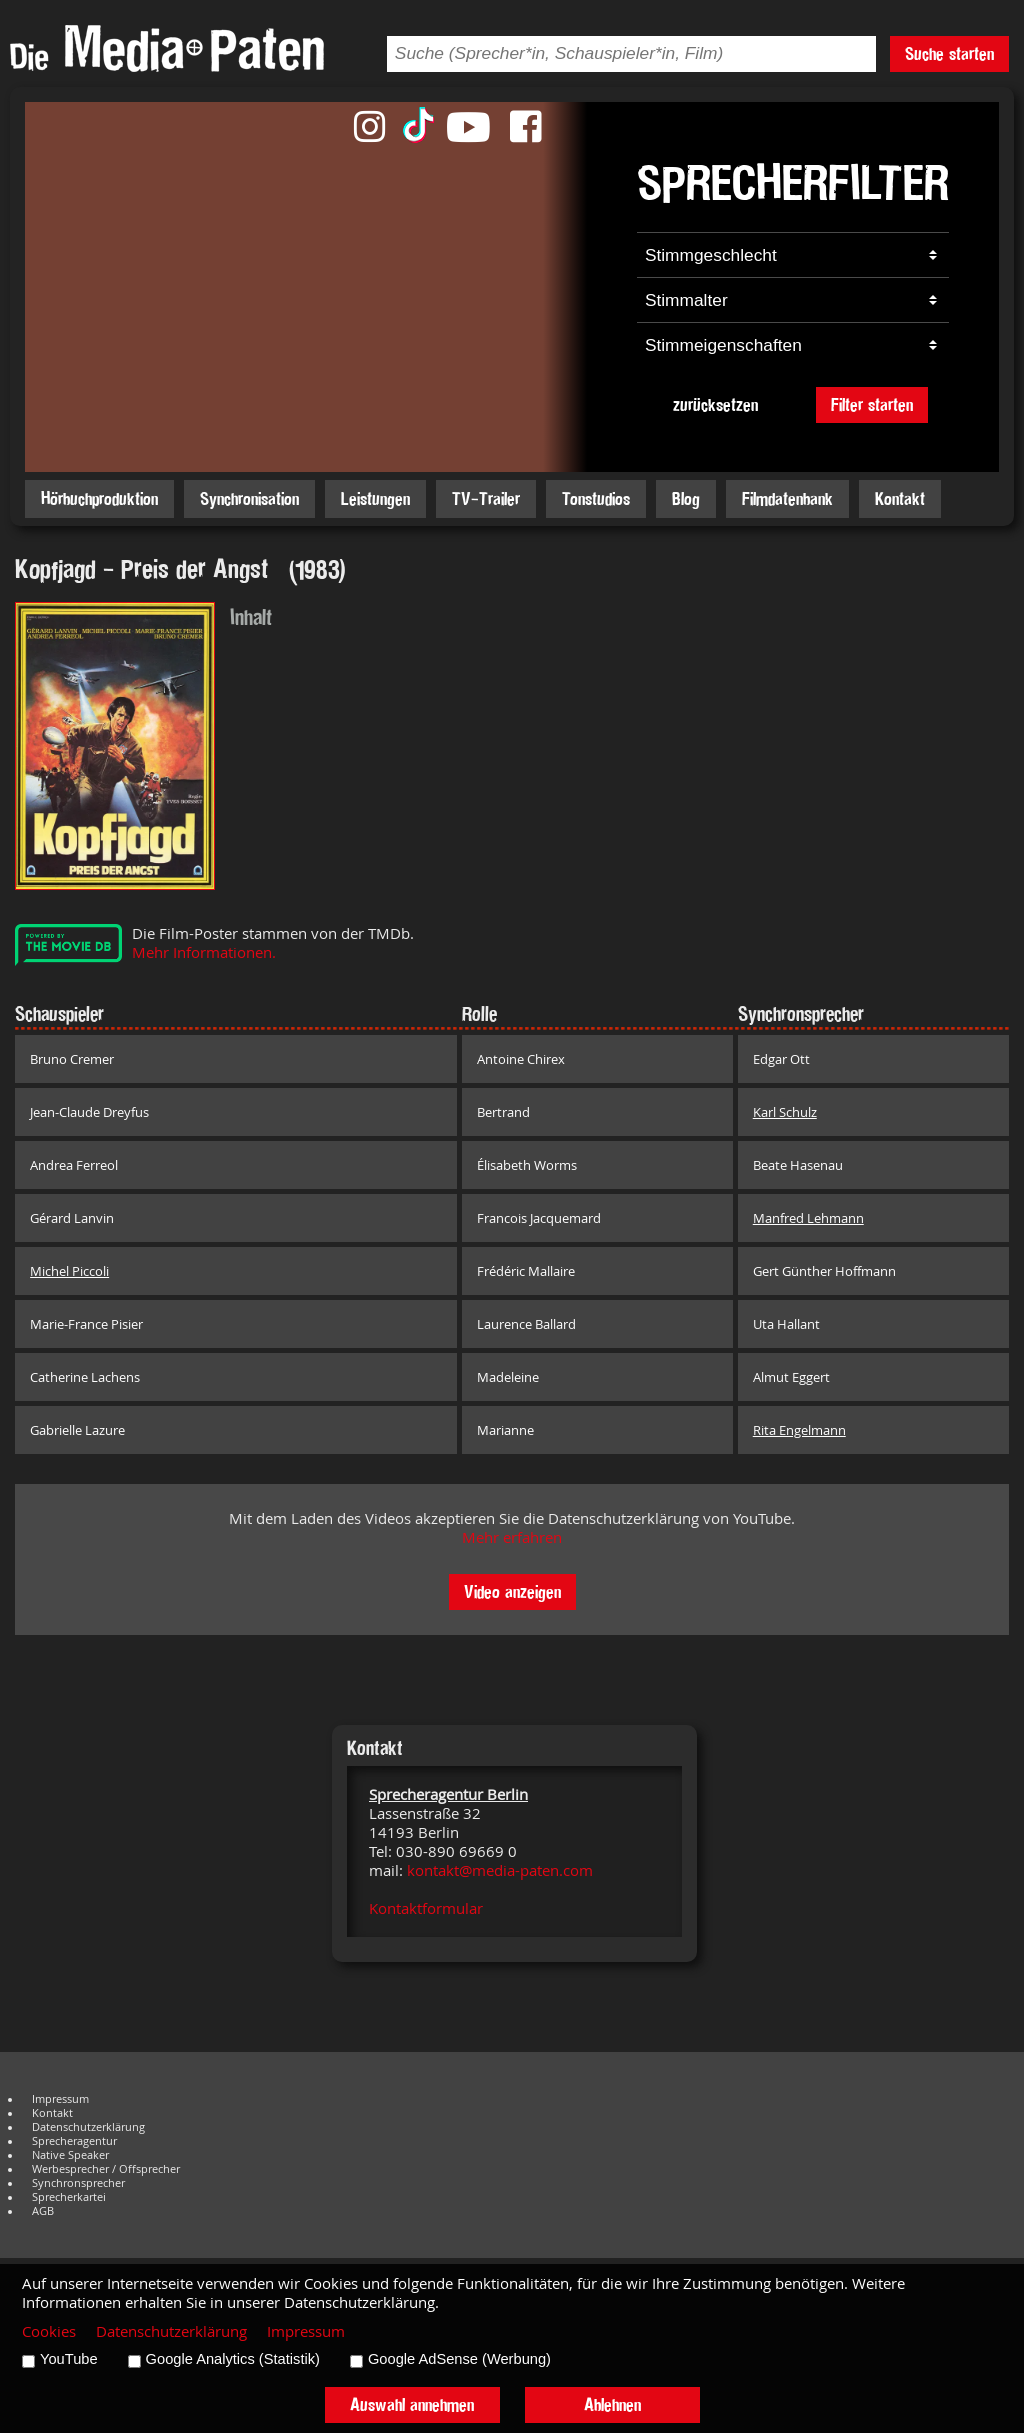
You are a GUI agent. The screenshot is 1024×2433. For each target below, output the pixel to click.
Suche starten (949, 53)
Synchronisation (249, 498)
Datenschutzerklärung (88, 2127)
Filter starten (872, 404)
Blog (686, 498)
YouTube (69, 2359)
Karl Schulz (785, 1112)
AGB (43, 2211)
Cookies (49, 2331)
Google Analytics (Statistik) (233, 2359)
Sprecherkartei (69, 2197)
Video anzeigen (512, 1591)
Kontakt (900, 498)
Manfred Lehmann (808, 1218)
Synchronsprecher (78, 2183)
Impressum (60, 2099)
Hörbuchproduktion (99, 498)
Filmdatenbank (787, 498)
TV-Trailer (486, 498)
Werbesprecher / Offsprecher (106, 2169)
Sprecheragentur (74, 2141)
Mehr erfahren (512, 1537)
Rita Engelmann (799, 1430)
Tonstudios (596, 498)
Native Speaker (70, 2155)
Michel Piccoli (69, 1271)
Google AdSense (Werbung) (459, 2359)
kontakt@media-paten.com (500, 1870)
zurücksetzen (715, 404)
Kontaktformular (426, 1908)
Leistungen (375, 498)
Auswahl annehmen (412, 2404)
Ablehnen (612, 2404)
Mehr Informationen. (204, 952)
